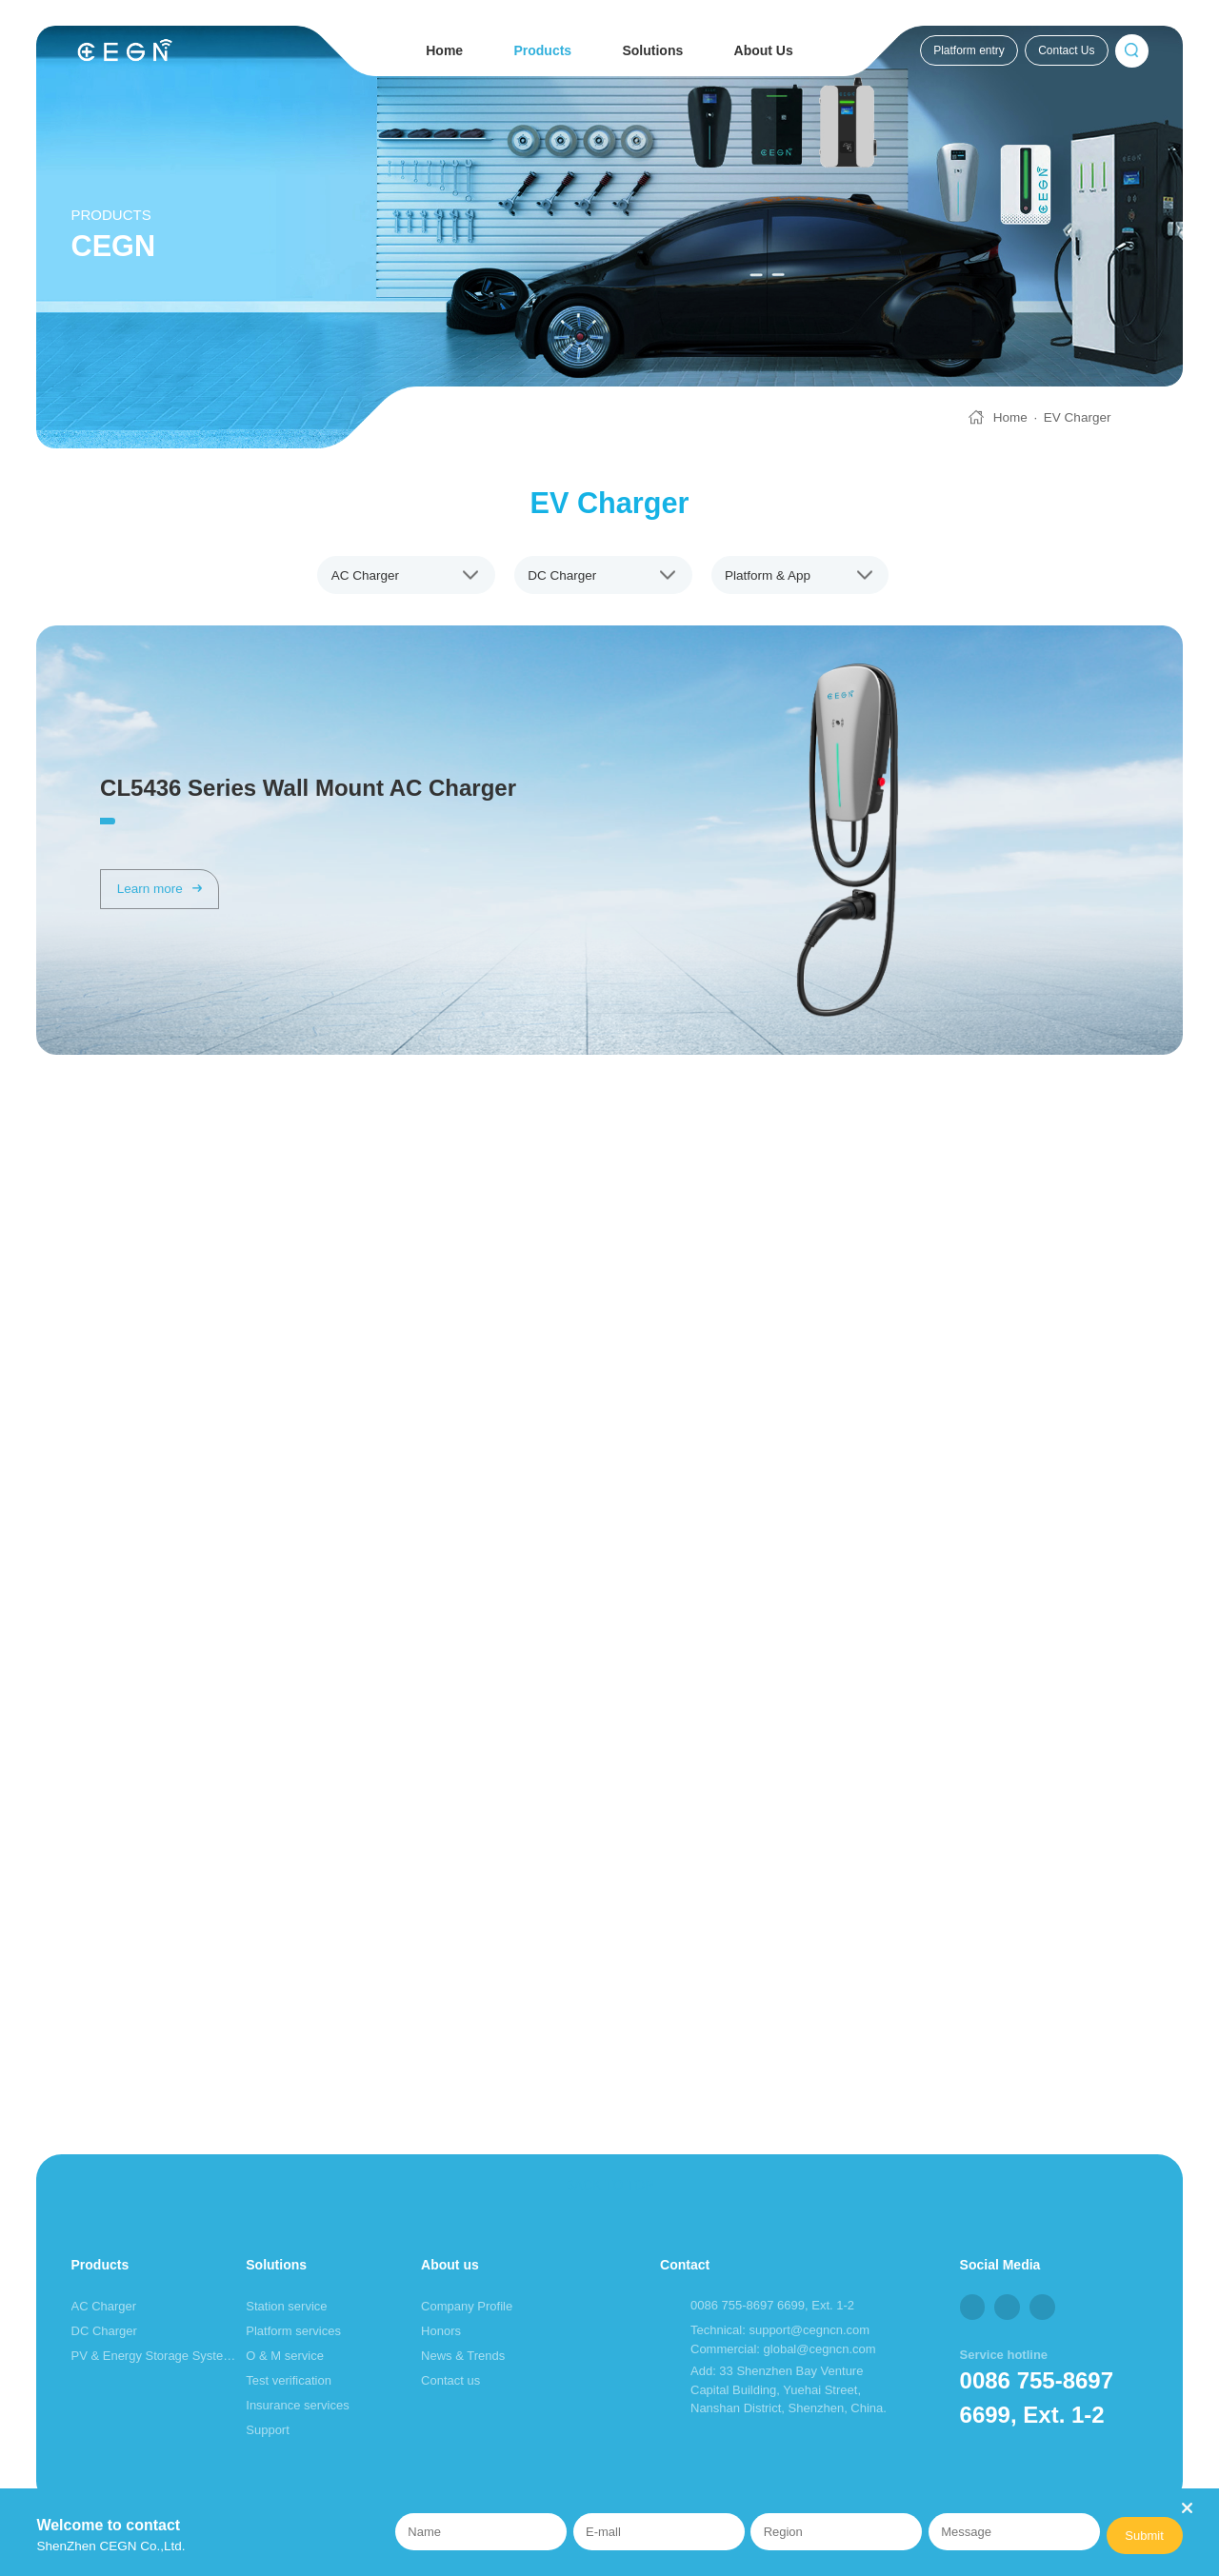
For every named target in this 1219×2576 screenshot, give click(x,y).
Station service (286, 2306)
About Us (763, 50)
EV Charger (1077, 417)
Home (444, 50)
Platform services (293, 2331)
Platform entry (969, 50)
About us (450, 2264)
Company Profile (466, 2306)
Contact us (450, 2380)
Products (542, 50)
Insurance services (297, 2405)
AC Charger (104, 2306)
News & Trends (463, 2355)
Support (268, 2430)
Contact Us (1066, 50)
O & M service (285, 2355)
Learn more (159, 889)
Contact (684, 2264)
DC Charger (104, 2331)
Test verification (288, 2380)
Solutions (652, 50)
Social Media (1000, 2264)
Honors (441, 2331)
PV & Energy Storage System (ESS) (155, 2355)
